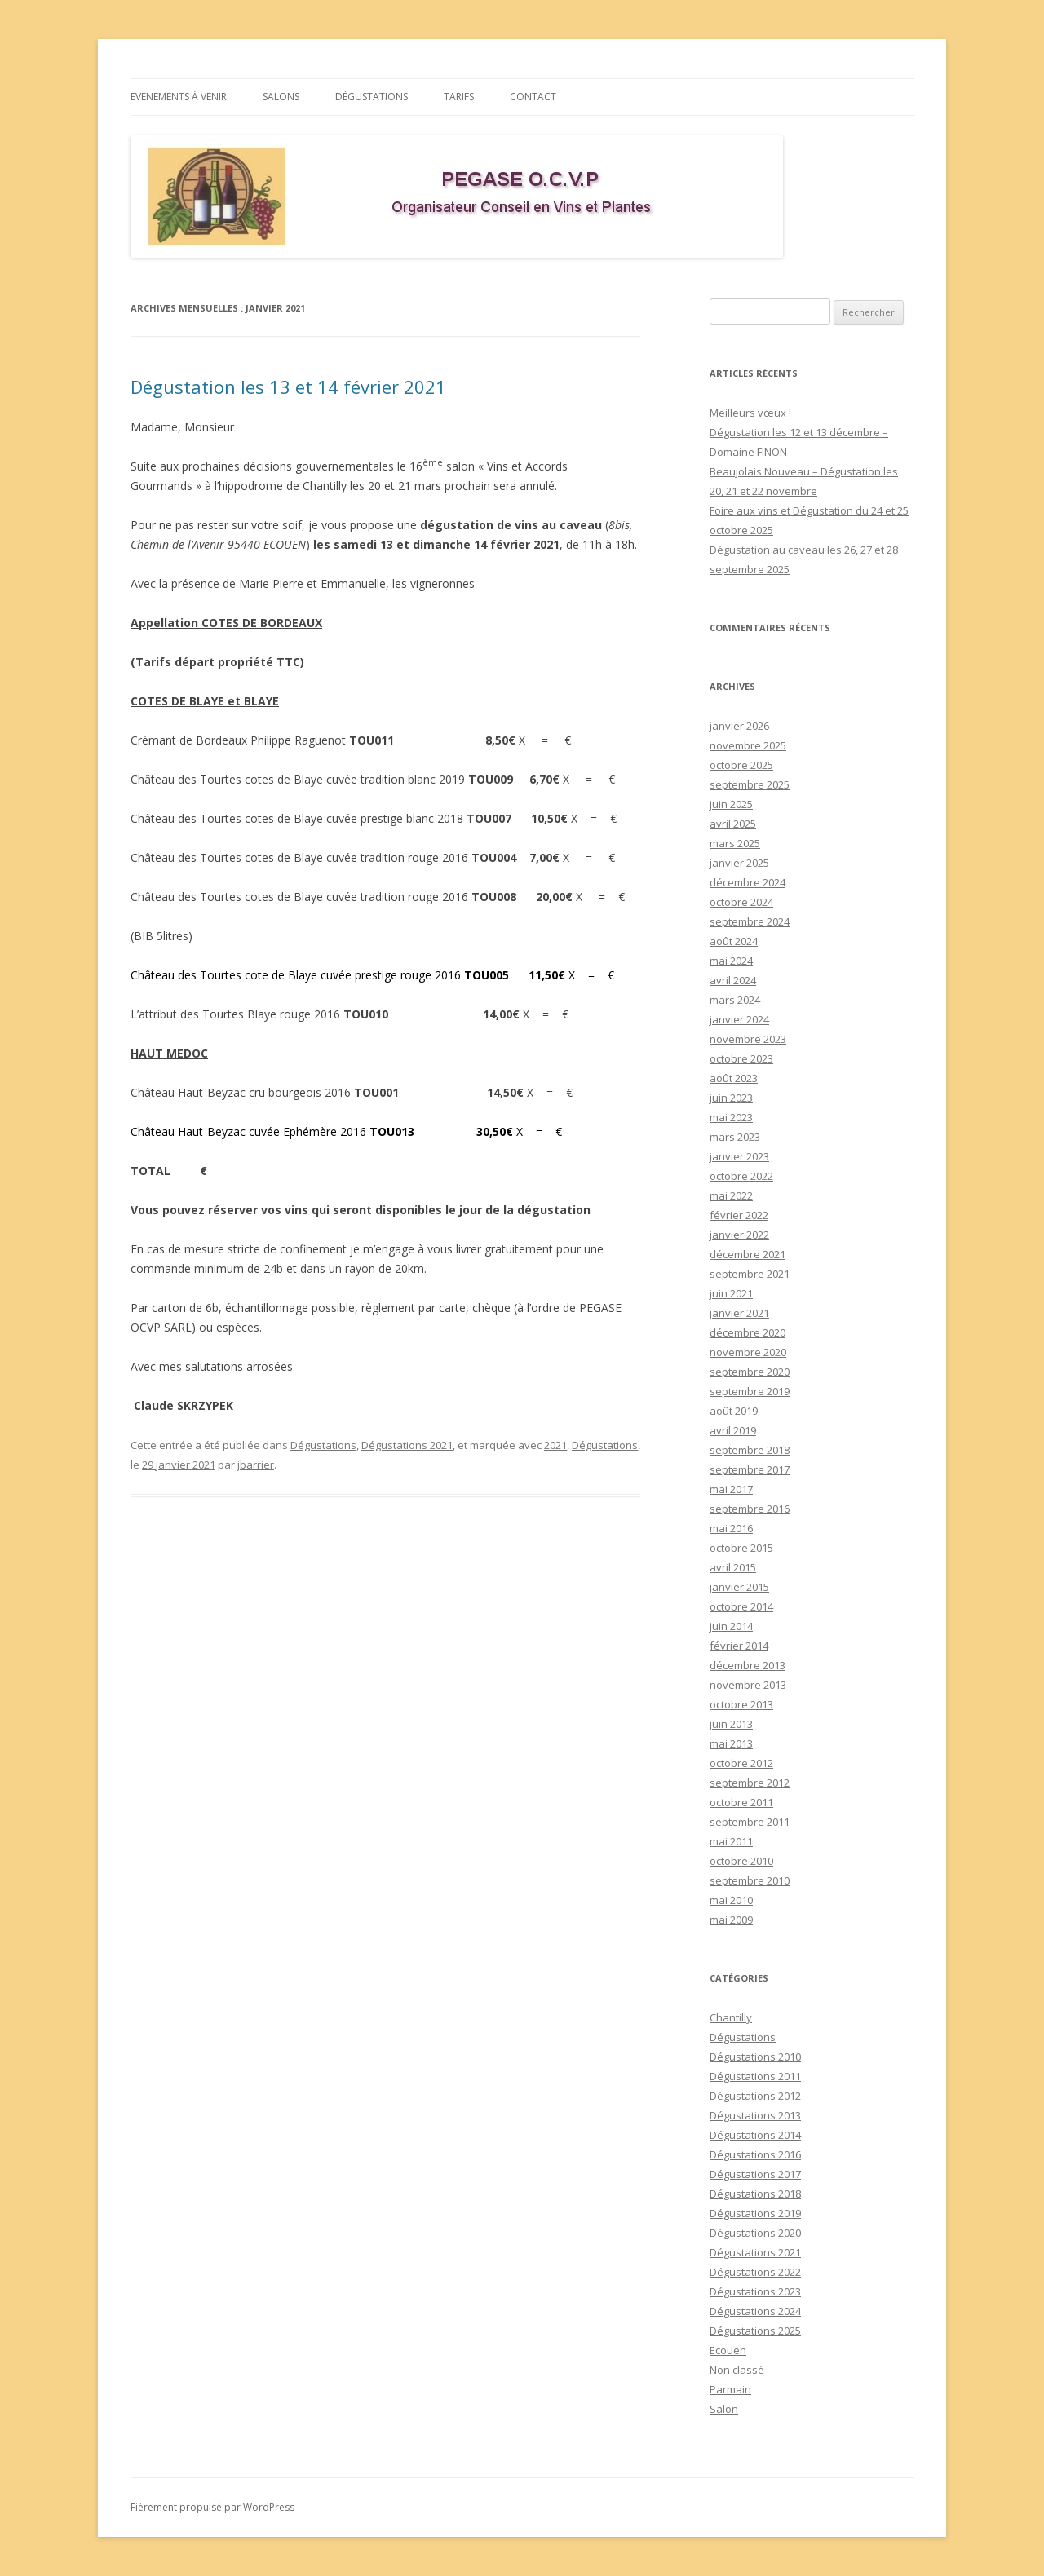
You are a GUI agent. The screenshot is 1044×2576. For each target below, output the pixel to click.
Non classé (737, 2369)
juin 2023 (731, 1097)
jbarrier (255, 1464)
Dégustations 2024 (755, 2311)
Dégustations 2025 (755, 2330)
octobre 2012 (741, 1763)
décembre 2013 (747, 1665)
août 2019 (734, 1410)
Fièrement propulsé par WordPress (212, 2507)
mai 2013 (731, 1743)
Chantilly (731, 2017)
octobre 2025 (741, 765)
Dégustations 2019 (755, 2213)
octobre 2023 (741, 1058)
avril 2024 (733, 980)
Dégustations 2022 (755, 2271)
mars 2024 (735, 999)
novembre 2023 (748, 1039)
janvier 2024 (739, 1019)
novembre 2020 (748, 1352)
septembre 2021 (750, 1273)
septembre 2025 (750, 784)
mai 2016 (731, 1528)
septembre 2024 (750, 921)
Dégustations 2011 (755, 2076)
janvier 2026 (739, 725)
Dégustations (371, 97)
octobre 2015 (741, 1547)
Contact (533, 97)
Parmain (730, 2389)
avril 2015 (733, 1567)
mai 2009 (731, 1919)
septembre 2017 (750, 1469)
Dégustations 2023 (755, 2291)
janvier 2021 (739, 1313)
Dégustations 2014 (755, 2135)
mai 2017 (731, 1489)
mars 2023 (735, 1136)
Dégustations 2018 (755, 2193)
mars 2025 (735, 843)
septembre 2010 (750, 1880)
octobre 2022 (741, 1176)
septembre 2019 (750, 1391)
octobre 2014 (741, 1606)
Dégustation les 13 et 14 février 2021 (288, 386)
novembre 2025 (748, 745)
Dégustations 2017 (755, 2174)
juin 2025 (731, 804)
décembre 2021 (747, 1254)
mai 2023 (731, 1117)
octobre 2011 (741, 1802)
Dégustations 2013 (755, 2115)
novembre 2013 (748, 1684)
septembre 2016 (750, 1508)
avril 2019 (733, 1430)
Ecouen (728, 2350)
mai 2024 (731, 960)
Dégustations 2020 (755, 2232)
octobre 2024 (741, 902)
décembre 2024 (747, 882)
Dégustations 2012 (755, 2095)
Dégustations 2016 (755, 2154)
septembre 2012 (750, 1782)
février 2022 (739, 1215)
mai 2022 (731, 1195)
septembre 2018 (750, 1450)
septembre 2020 (750, 1371)
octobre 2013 (741, 1704)
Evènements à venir (178, 97)
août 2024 (734, 941)
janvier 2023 (739, 1156)
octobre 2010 (741, 1861)
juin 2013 (731, 1724)
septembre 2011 (750, 1821)
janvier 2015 (739, 1587)
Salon (724, 2408)
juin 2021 (731, 1293)
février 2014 (739, 1645)
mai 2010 (731, 1900)
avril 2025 (733, 823)
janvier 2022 (739, 1234)
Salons (281, 97)
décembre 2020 (747, 1332)
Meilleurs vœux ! (750, 412)
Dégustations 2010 (755, 2056)
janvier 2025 (739, 862)
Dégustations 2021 (407, 1445)
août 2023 (734, 1078)
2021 (555, 1445)
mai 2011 (731, 1841)
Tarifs (459, 97)
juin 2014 (731, 1626)
